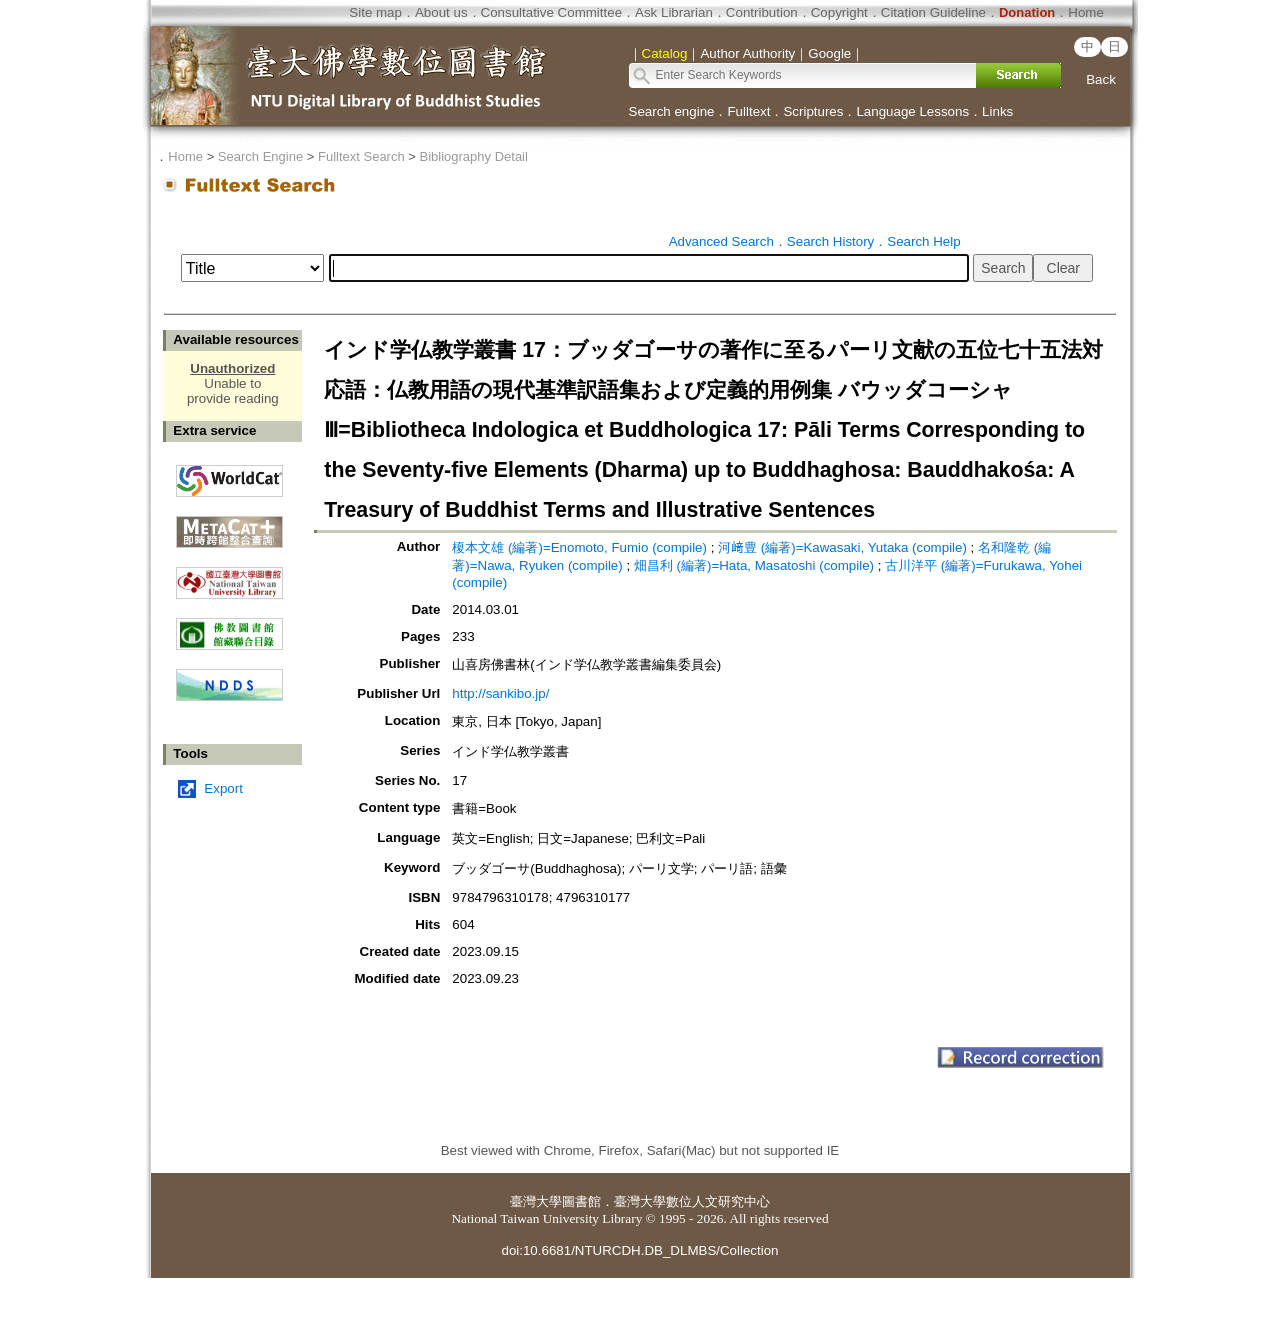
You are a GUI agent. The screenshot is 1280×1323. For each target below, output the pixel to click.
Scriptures (813, 111)
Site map (375, 12)
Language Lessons (912, 111)
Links (997, 111)
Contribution (762, 12)
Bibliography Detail (474, 156)
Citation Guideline (933, 12)
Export (223, 788)
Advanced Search (721, 241)
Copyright (839, 12)
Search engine (672, 111)
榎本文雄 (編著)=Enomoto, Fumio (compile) (579, 547)
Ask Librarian (674, 12)
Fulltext (748, 111)
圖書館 (581, 1201)
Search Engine (260, 156)
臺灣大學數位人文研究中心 (692, 1201)
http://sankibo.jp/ (500, 693)
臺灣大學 (536, 1201)
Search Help (923, 241)
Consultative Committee (551, 12)
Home (1086, 12)
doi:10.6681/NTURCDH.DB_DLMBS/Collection (639, 1250)
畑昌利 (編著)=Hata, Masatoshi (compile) (754, 565)
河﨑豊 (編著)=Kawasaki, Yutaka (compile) (842, 547)
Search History (830, 241)
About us (441, 12)
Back (1101, 79)
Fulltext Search (361, 156)
